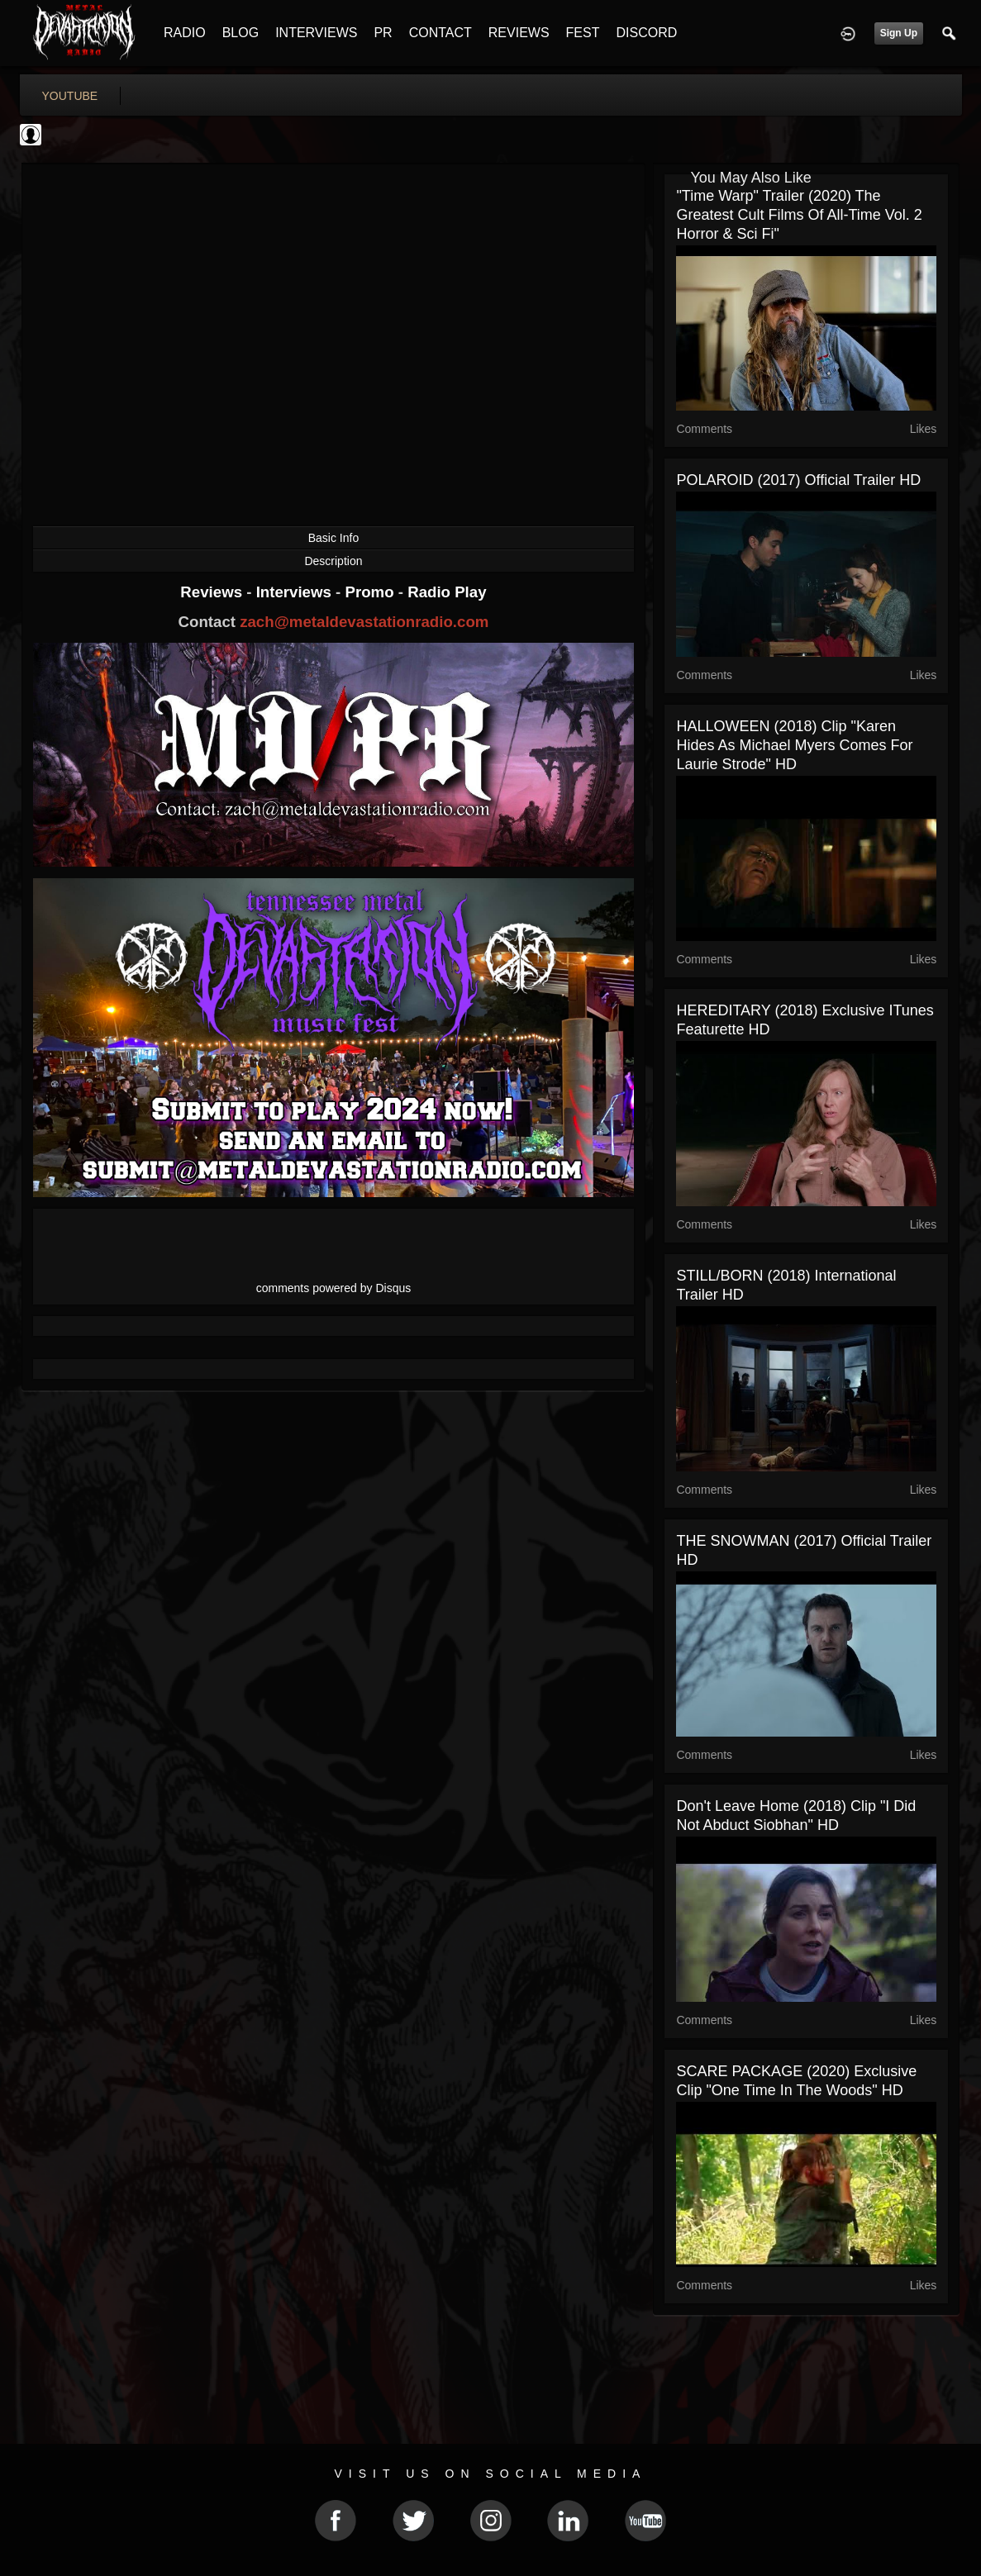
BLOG (240, 33)
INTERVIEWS (316, 33)
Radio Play (446, 592)
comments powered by (334, 1288)
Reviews (213, 592)
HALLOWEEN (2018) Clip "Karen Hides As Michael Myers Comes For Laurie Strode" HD (794, 745)
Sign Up (898, 33)
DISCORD (646, 33)
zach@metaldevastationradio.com (364, 621)
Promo (371, 592)
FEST (583, 33)
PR (383, 33)
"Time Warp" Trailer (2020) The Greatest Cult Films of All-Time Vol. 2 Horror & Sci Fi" (798, 215)
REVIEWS (519, 33)
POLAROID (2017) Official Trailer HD (798, 480)
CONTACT (440, 33)
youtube (70, 95)
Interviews (296, 592)
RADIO (185, 33)
